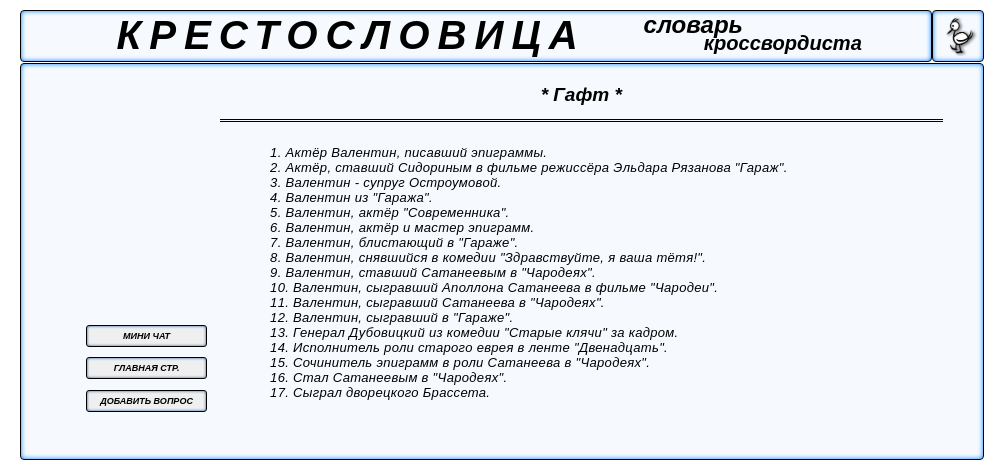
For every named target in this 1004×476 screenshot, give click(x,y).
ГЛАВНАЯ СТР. (147, 368)
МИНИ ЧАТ (146, 336)
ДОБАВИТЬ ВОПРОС (146, 401)
